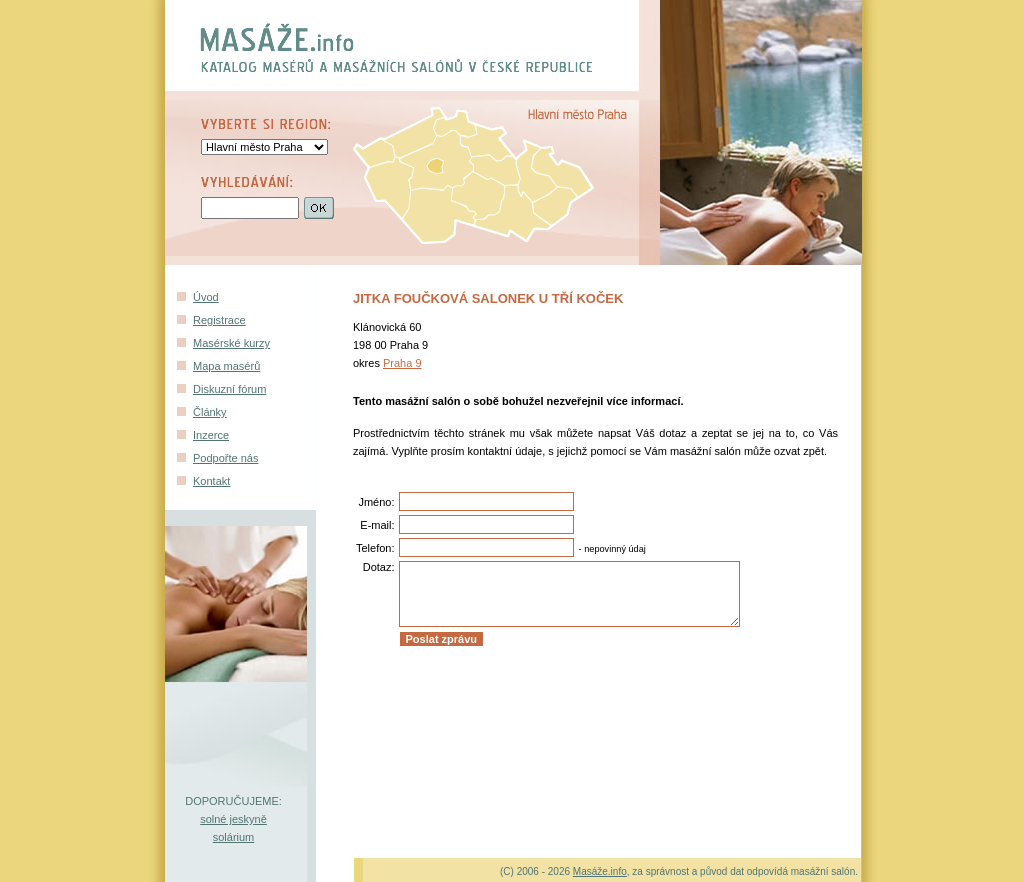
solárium (234, 837)
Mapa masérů (226, 366)
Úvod (206, 297)
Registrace (219, 320)
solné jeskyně (233, 819)
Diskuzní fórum (229, 389)
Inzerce (211, 435)
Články (210, 412)
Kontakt (211, 481)
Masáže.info (600, 871)
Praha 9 (402, 363)
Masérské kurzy (231, 343)
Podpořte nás (225, 458)
